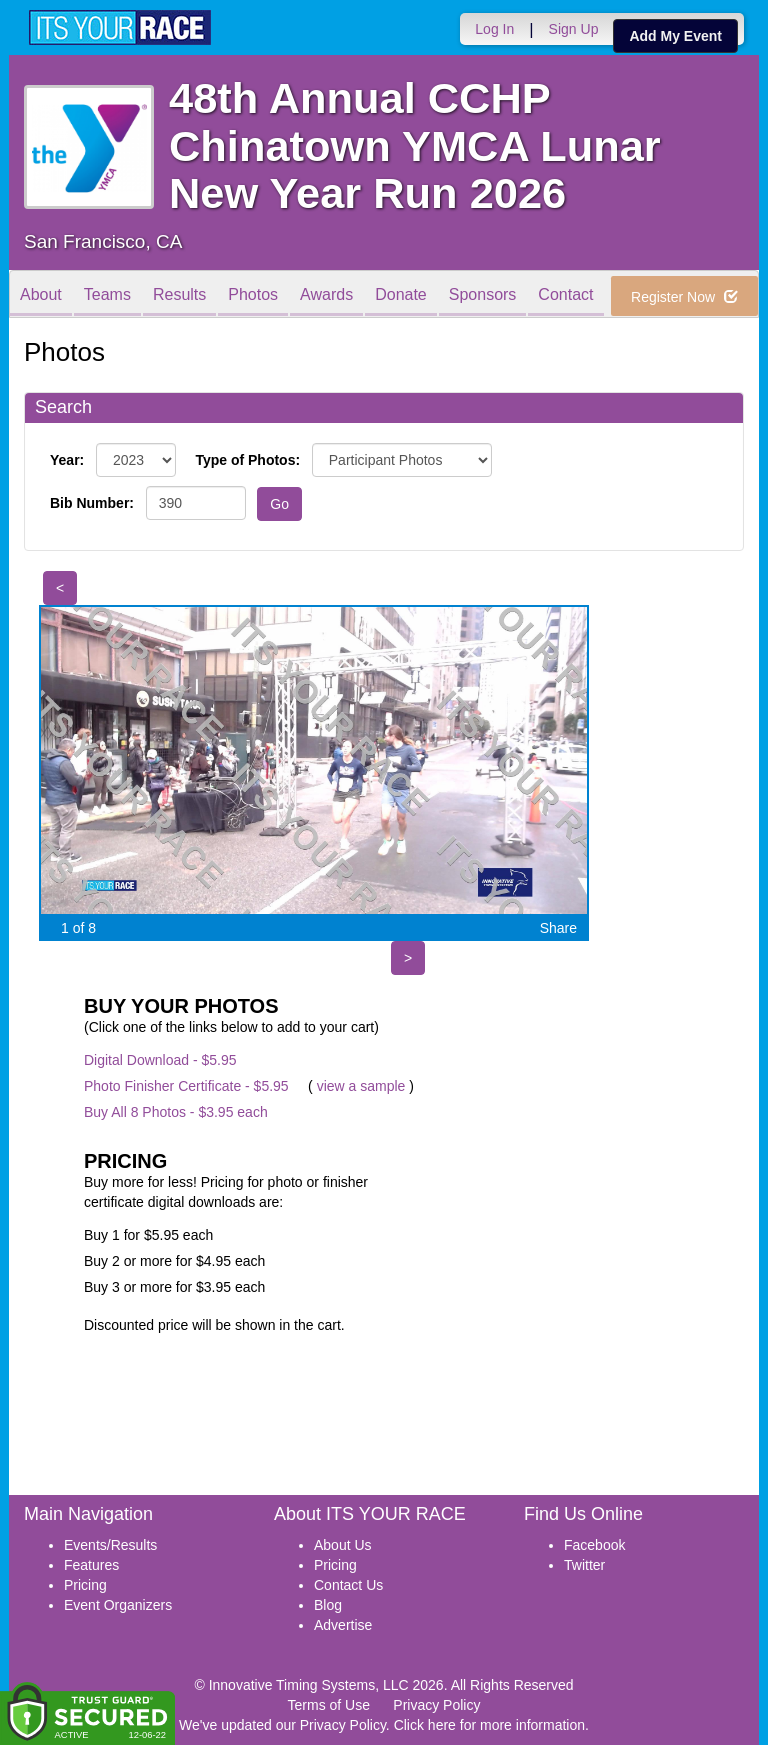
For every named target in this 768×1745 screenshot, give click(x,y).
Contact (565, 295)
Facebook (594, 1545)
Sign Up (574, 29)
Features (91, 1565)
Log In (494, 29)
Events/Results (110, 1545)
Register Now (684, 297)
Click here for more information (489, 1725)
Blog (328, 1605)
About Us (343, 1545)
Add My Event (675, 36)
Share (558, 928)
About (41, 295)
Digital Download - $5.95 (160, 1060)
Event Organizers (118, 1605)
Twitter (584, 1565)
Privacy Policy (436, 1705)
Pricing (85, 1585)
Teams (107, 295)
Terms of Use (329, 1705)
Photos (253, 295)
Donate (401, 295)
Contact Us (348, 1585)
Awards (326, 295)
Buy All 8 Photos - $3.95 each (176, 1112)
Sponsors (483, 295)
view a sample (361, 1086)
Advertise (343, 1625)
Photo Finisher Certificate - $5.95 (186, 1086)
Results (179, 295)
